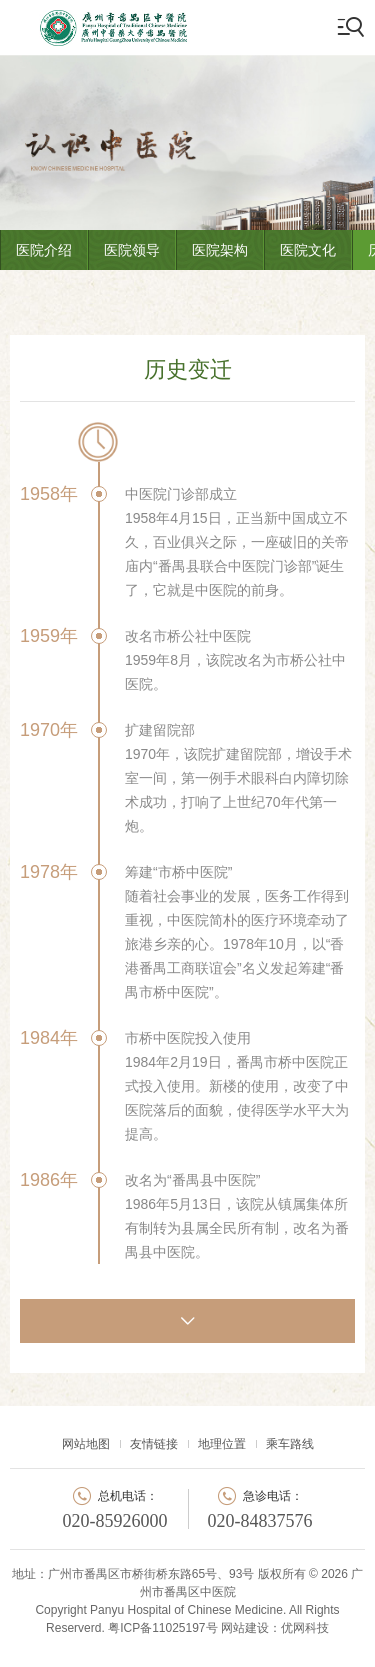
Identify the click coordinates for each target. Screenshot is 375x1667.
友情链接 (154, 1444)
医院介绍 (44, 250)
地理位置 (222, 1444)
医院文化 (308, 250)
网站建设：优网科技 (275, 1628)
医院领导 (132, 250)
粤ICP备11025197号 (162, 1628)
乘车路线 (290, 1444)
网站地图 (86, 1444)
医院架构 (220, 250)
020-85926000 (115, 1521)
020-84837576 (260, 1521)
